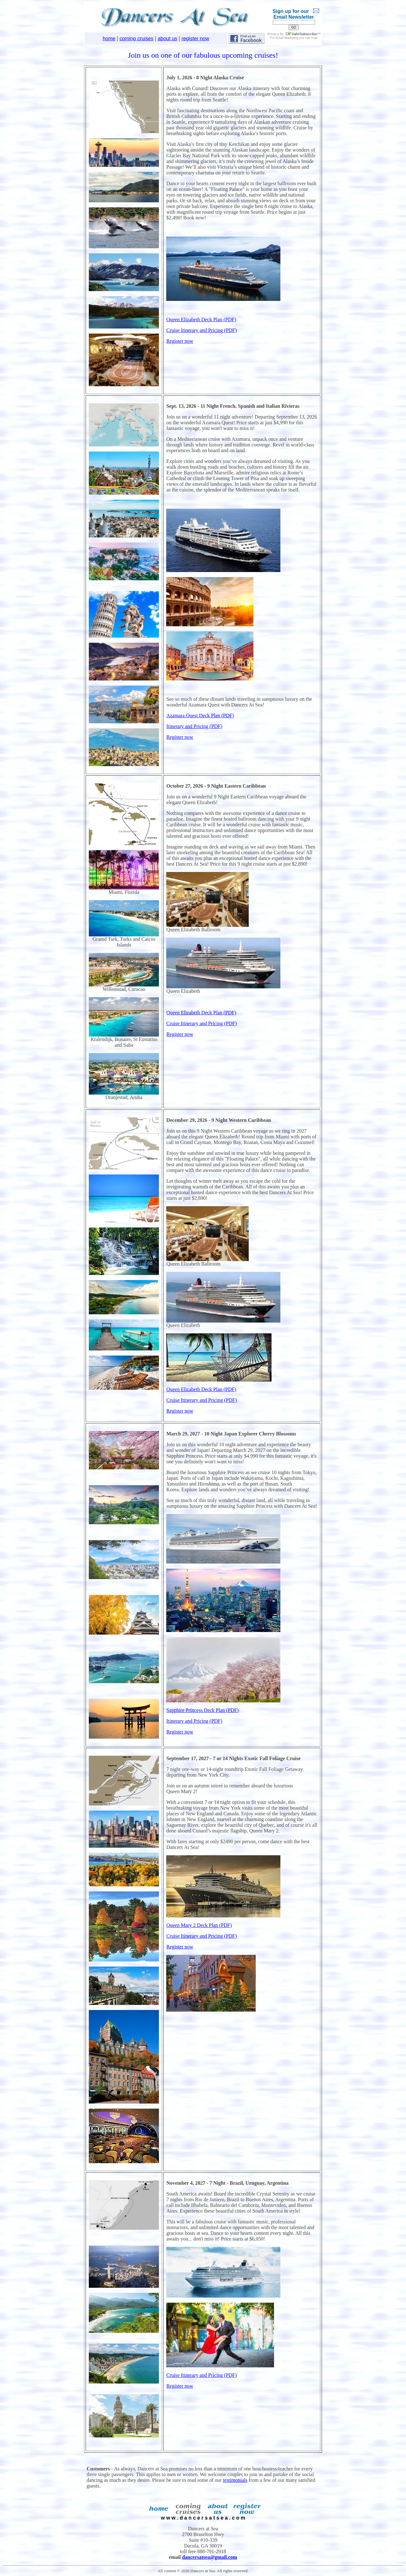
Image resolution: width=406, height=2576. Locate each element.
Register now (179, 341)
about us (167, 38)
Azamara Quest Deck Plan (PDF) (200, 715)
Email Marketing (287, 38)
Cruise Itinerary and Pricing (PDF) (201, 330)
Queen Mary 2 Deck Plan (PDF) (199, 1925)
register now (195, 38)
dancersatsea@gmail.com (209, 2557)
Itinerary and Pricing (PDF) (194, 726)
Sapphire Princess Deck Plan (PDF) (202, 1710)
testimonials (235, 2480)
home (109, 38)
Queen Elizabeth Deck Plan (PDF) (201, 319)
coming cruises (137, 38)
